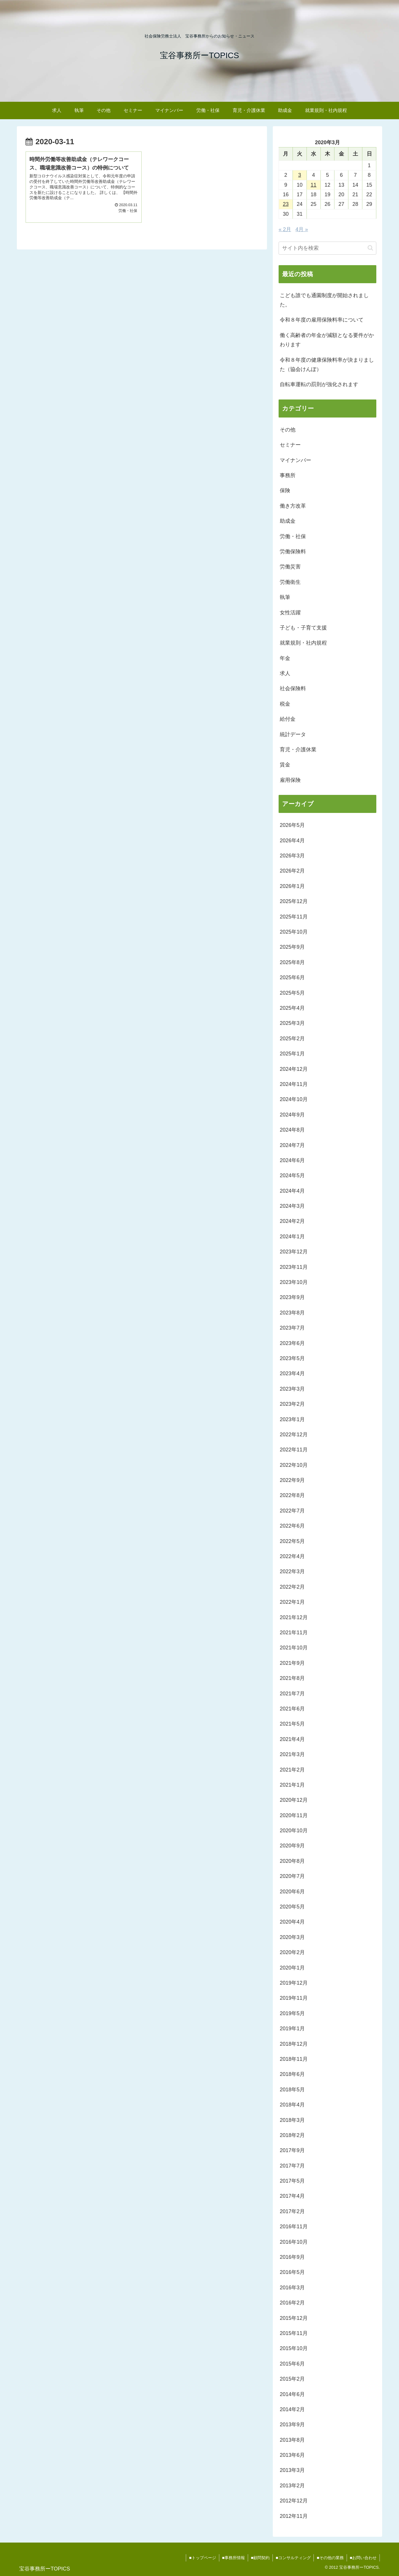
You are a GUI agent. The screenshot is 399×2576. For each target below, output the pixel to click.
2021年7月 (292, 1693)
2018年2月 (292, 2135)
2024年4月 (292, 1191)
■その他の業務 (330, 2557)
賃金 (285, 765)
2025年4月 (292, 1008)
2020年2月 (292, 1952)
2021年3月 (292, 1754)
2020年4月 (292, 1922)
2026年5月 (292, 825)
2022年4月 (292, 1556)
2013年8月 (292, 2440)
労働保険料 (293, 551)
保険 (285, 490)
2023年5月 (292, 1358)
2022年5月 (292, 1541)
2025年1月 (292, 1054)
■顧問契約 (260, 2557)
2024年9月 (292, 1115)
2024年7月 (292, 1145)
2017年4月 (292, 2196)
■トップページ (202, 2557)
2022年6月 (292, 1526)
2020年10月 (294, 1830)
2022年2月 (292, 1587)
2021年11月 (294, 1632)
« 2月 (285, 229)
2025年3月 (292, 1023)
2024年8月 (292, 1130)
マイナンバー (295, 460)
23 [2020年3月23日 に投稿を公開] (285, 204)
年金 (285, 658)
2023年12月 (294, 1252)
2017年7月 (292, 2166)
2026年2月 (292, 871)
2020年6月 (292, 1891)
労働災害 (290, 567)
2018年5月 (292, 2089)
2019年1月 (292, 2028)
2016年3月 (292, 2287)
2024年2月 (292, 1221)
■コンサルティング (293, 2557)
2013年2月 (292, 2485)
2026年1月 (292, 886)
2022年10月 (294, 1465)
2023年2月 (292, 1404)
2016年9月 (292, 2257)
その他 (287, 430)
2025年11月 (294, 917)
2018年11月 (294, 2059)
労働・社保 (293, 536)
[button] (370, 248)
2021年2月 (292, 1770)
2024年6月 (292, 1160)
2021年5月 (292, 1724)
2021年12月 (294, 1617)
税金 (285, 704)
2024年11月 (294, 1084)
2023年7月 (292, 1328)
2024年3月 (292, 1206)
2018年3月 (292, 2120)
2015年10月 (294, 2348)
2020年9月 (292, 1846)
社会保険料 (293, 688)
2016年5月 (292, 2272)
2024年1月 (292, 1236)
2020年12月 (294, 1800)
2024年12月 (294, 1069)
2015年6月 (292, 2364)
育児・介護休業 (298, 749)
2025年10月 (294, 932)
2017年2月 (292, 2211)
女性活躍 (290, 613)
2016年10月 (294, 2242)
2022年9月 (292, 1480)
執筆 (285, 597)
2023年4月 (292, 1373)
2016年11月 (294, 2226)
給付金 (287, 719)
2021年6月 (292, 1709)
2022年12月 (294, 1434)
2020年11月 (294, 1815)
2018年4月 (292, 2105)
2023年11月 (294, 1267)
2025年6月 (292, 977)
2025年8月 (292, 962)
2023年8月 (292, 1313)
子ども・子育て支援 (303, 628)
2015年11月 (294, 2333)
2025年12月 (294, 901)
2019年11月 (294, 1998)
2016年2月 (292, 2303)
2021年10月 (294, 1648)
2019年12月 (294, 1983)
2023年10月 (294, 1282)
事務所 (287, 475)
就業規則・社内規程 (303, 643)
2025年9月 (292, 947)
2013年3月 (292, 2470)
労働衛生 (290, 582)
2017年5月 (292, 2181)
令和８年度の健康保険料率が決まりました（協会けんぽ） (327, 364)
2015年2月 (292, 2379)
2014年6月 (292, 2394)
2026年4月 (292, 840)
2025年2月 (292, 1038)
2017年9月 (292, 2150)
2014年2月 (292, 2409)
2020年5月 (292, 1907)
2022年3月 (292, 1571)
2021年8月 (292, 1678)
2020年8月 (292, 1861)
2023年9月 (292, 1297)
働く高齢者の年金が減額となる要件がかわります (327, 339)
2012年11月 (294, 2516)
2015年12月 (294, 2318)
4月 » (301, 229)
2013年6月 (292, 2455)
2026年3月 (292, 856)
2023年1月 (292, 1419)
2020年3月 (292, 1937)
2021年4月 (292, 1739)
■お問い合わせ (363, 2557)
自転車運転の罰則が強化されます (319, 384)
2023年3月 (292, 1389)
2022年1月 (292, 1602)
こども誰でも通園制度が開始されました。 (324, 300)
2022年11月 (294, 1450)
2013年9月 (292, 2424)
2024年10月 (294, 1099)
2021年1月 (292, 1785)
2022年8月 (292, 1495)
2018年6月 (292, 2074)
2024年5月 (292, 1175)
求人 (285, 673)
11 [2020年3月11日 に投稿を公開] (313, 185)
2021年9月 (292, 1663)
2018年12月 (294, 2044)
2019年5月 (292, 2013)
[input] (327, 248)
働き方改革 (293, 506)
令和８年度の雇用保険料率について (322, 320)
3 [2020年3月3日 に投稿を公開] (299, 175)
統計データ (293, 734)
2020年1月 (292, 1968)
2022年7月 (292, 1511)
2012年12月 (294, 2501)
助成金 (287, 521)
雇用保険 (290, 780)
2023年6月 (292, 1343)
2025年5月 (292, 993)
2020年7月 (292, 1876)
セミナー (290, 445)
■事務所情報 (233, 2557)
